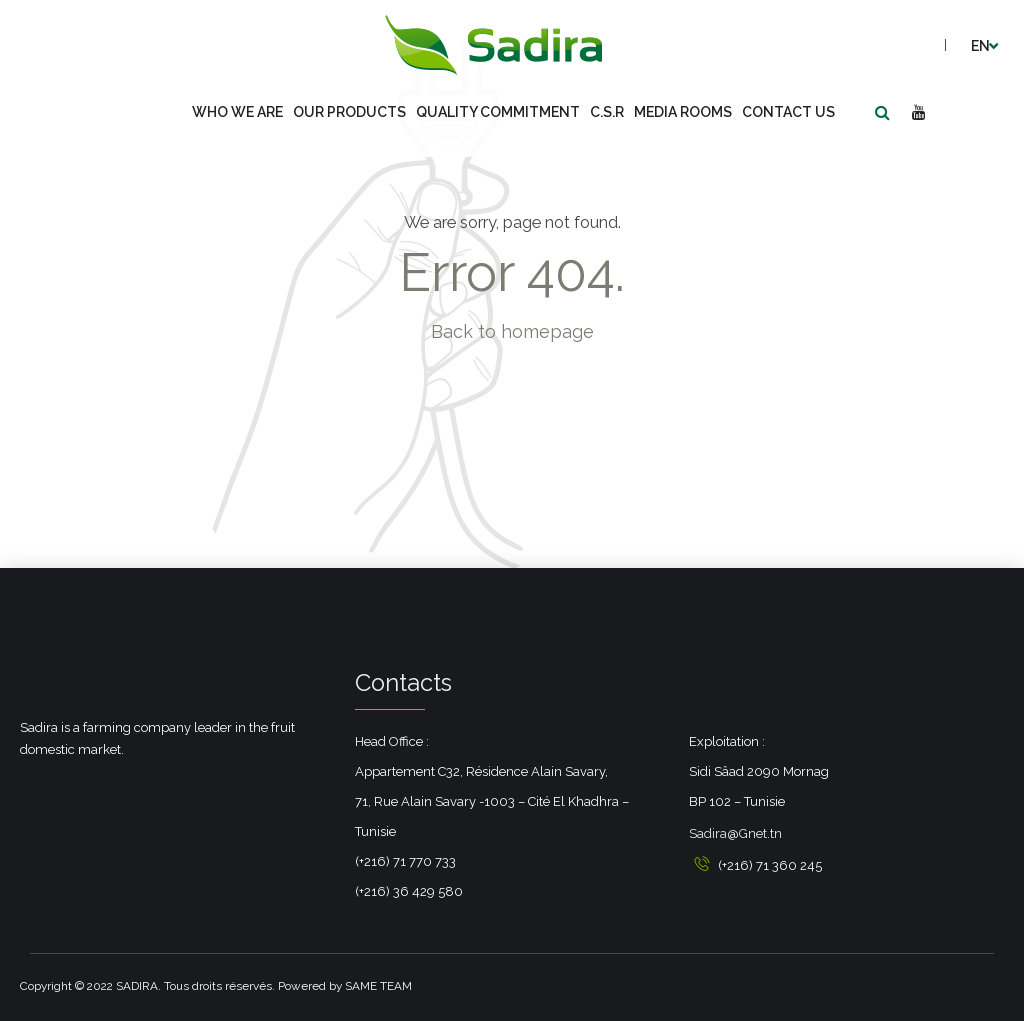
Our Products (349, 112)
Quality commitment (498, 112)
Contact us (788, 112)
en (980, 46)
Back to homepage (512, 331)
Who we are (237, 112)
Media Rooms (683, 112)
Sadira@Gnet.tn (735, 833)
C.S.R (607, 112)
